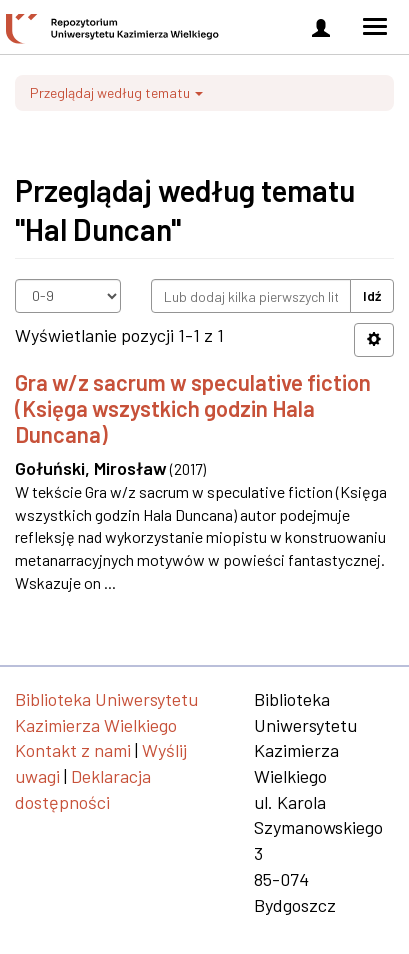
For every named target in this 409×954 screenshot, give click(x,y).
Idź (372, 295)
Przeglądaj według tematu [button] (116, 92)
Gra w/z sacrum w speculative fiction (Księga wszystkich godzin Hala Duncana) (193, 408)
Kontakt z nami (73, 750)
